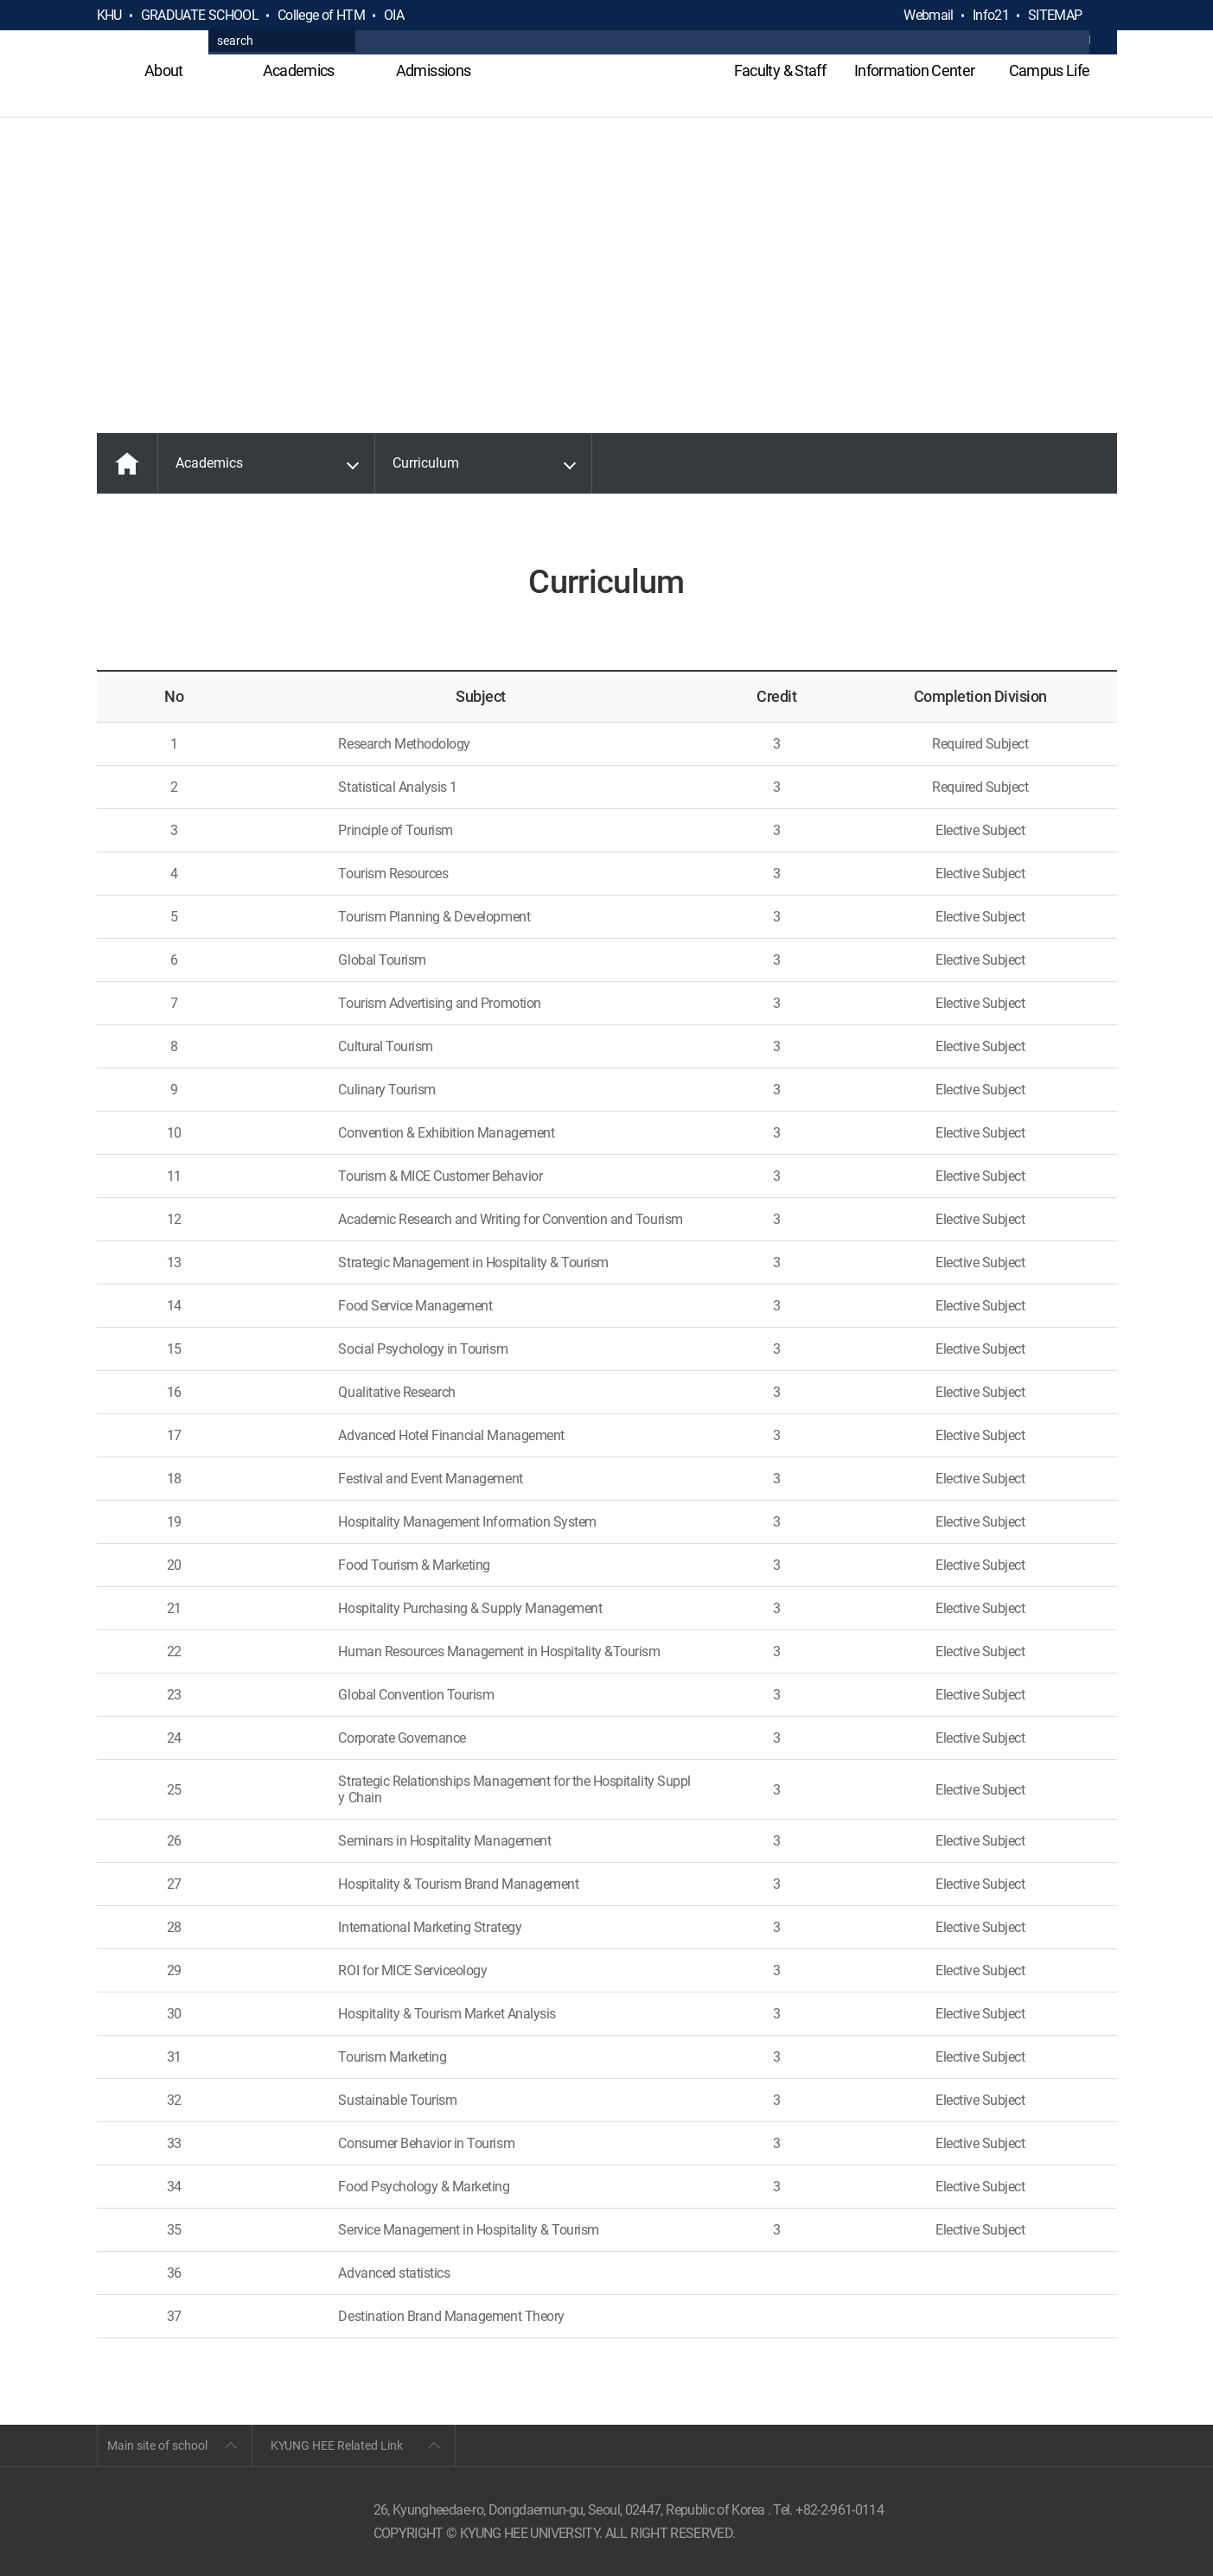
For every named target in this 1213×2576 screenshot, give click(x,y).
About (163, 70)
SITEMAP (1055, 15)
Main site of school (157, 2445)
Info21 (991, 15)
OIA (394, 15)
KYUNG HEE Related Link (337, 2445)
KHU (109, 15)
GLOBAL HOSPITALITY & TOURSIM (606, 79)
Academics (299, 70)
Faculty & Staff (780, 70)
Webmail (928, 15)
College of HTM (321, 15)
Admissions (433, 70)
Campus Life (1049, 70)
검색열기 (1103, 15)
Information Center (914, 70)
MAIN (127, 463)
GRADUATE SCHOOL (200, 15)
